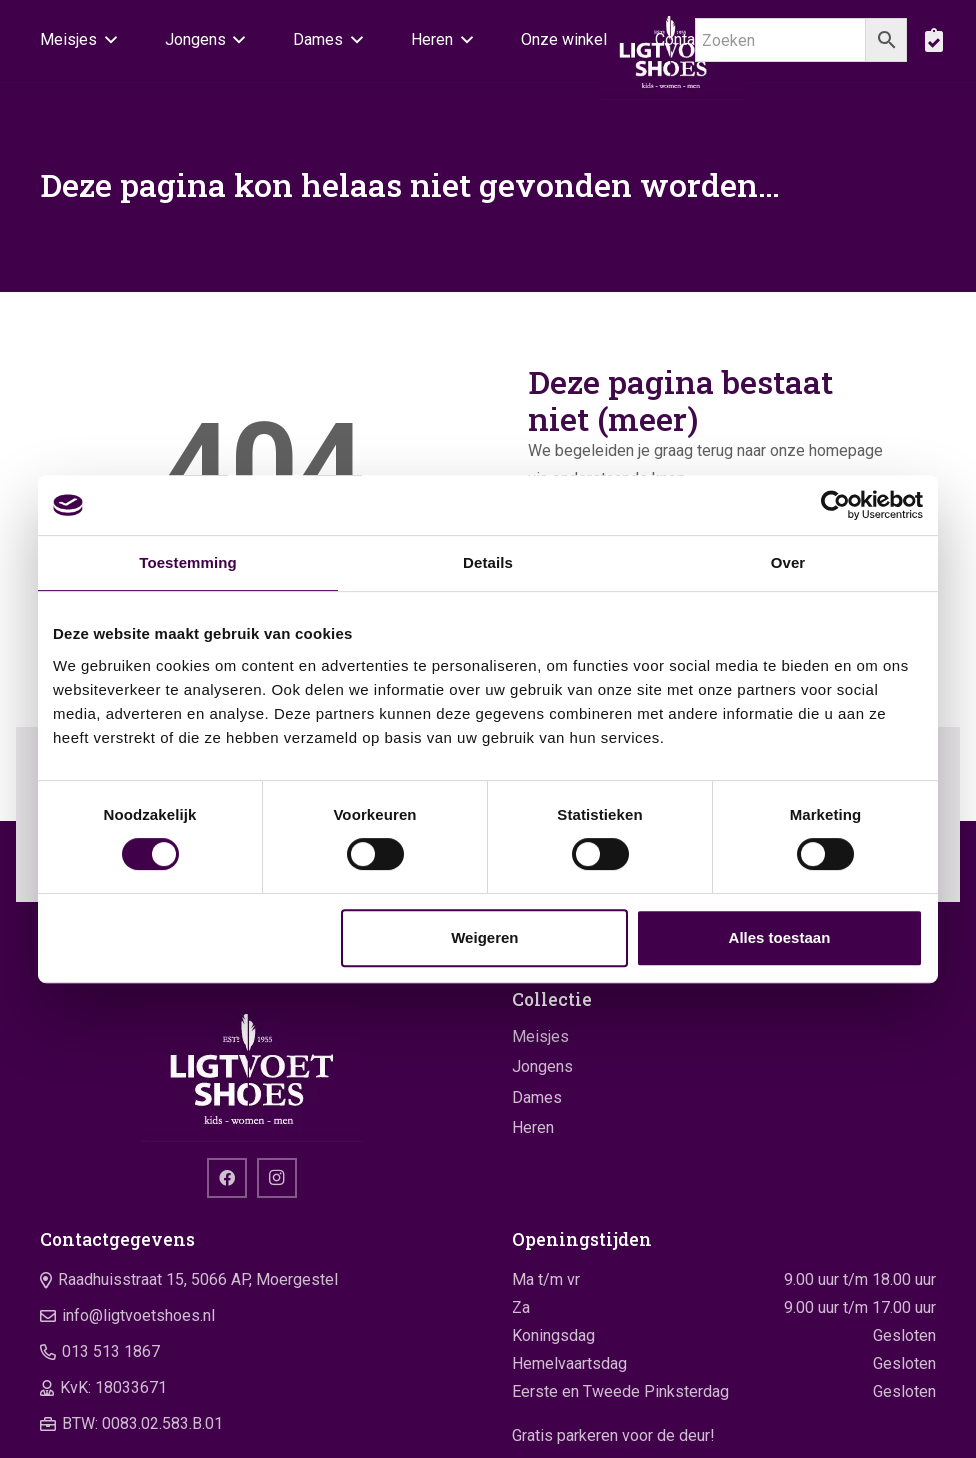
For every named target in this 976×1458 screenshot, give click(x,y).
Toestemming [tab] (188, 562)
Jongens (542, 1066)
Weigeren (484, 937)
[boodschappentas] (933, 40)
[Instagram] (277, 1178)
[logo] (252, 1066)
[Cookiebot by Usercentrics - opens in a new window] (835, 505)
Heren (533, 1127)
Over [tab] (788, 562)
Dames (537, 1097)
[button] (107, 40)
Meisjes (540, 1036)
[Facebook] (227, 1178)
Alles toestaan (780, 937)
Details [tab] (488, 562)
